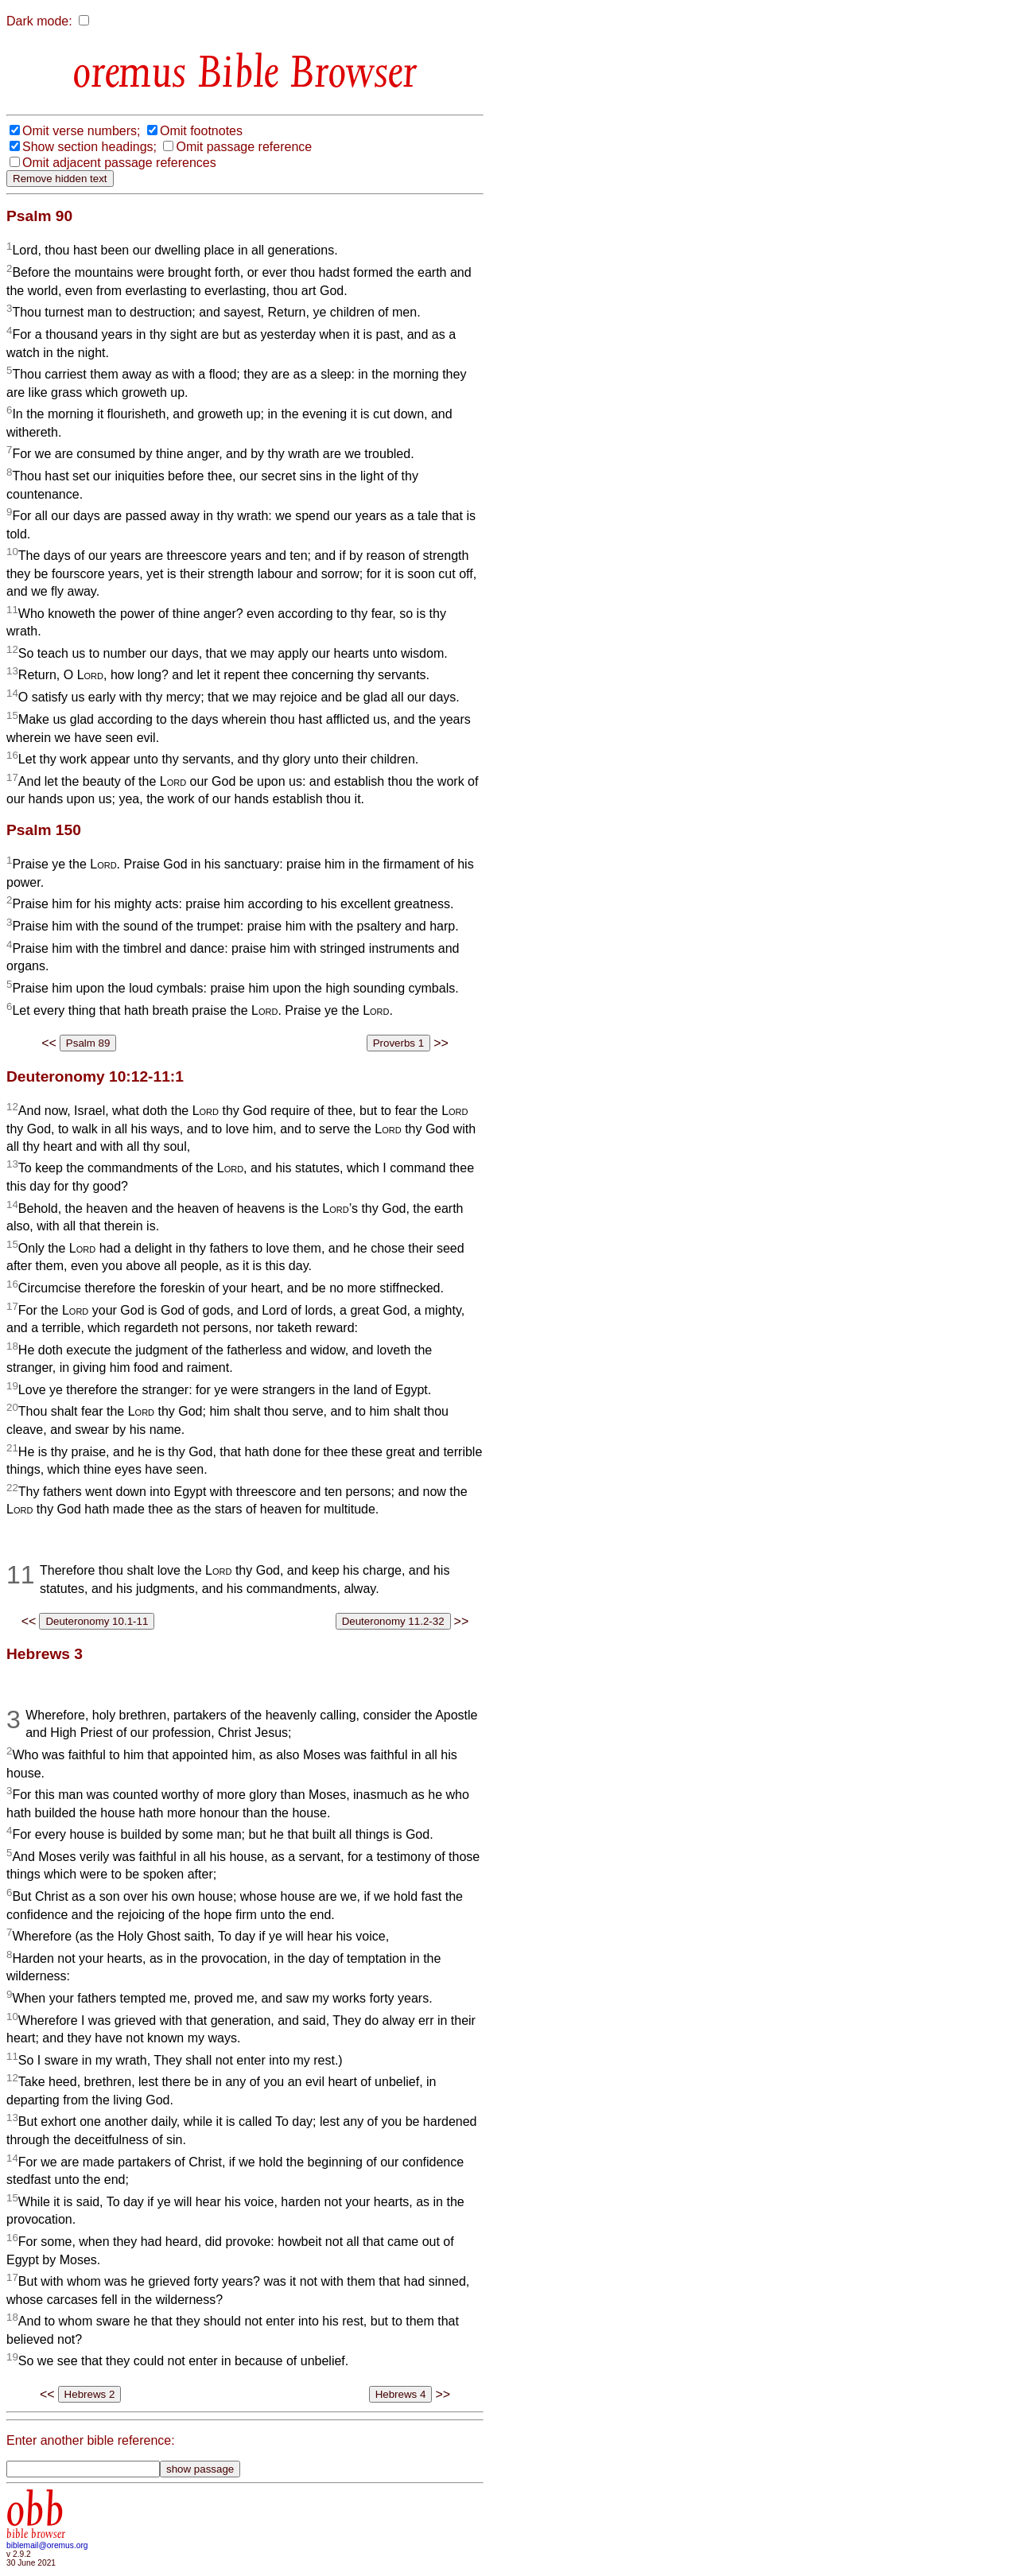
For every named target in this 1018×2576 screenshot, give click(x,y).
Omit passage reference (244, 146)
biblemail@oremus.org (47, 2545)
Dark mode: (39, 21)
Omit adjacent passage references (119, 162)
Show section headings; (89, 146)
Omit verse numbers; (81, 131)
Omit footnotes (201, 131)
